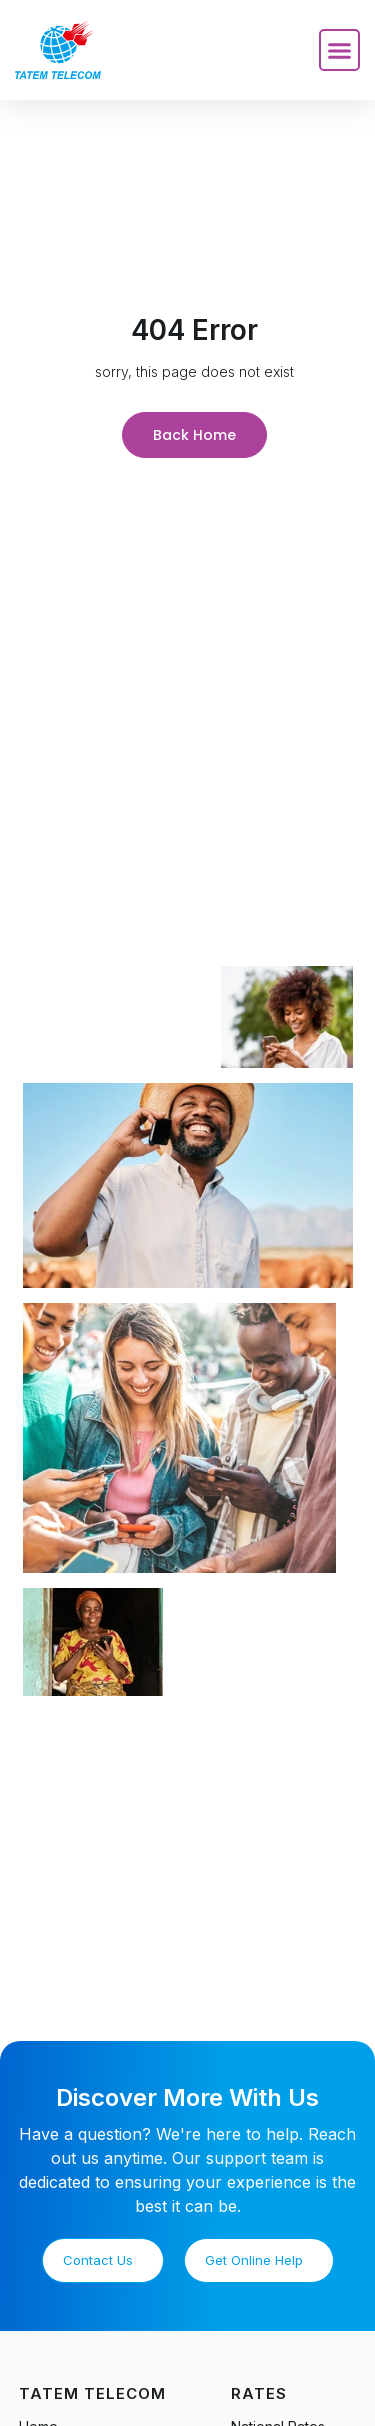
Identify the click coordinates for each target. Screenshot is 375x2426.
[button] (340, 50)
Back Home (194, 435)
